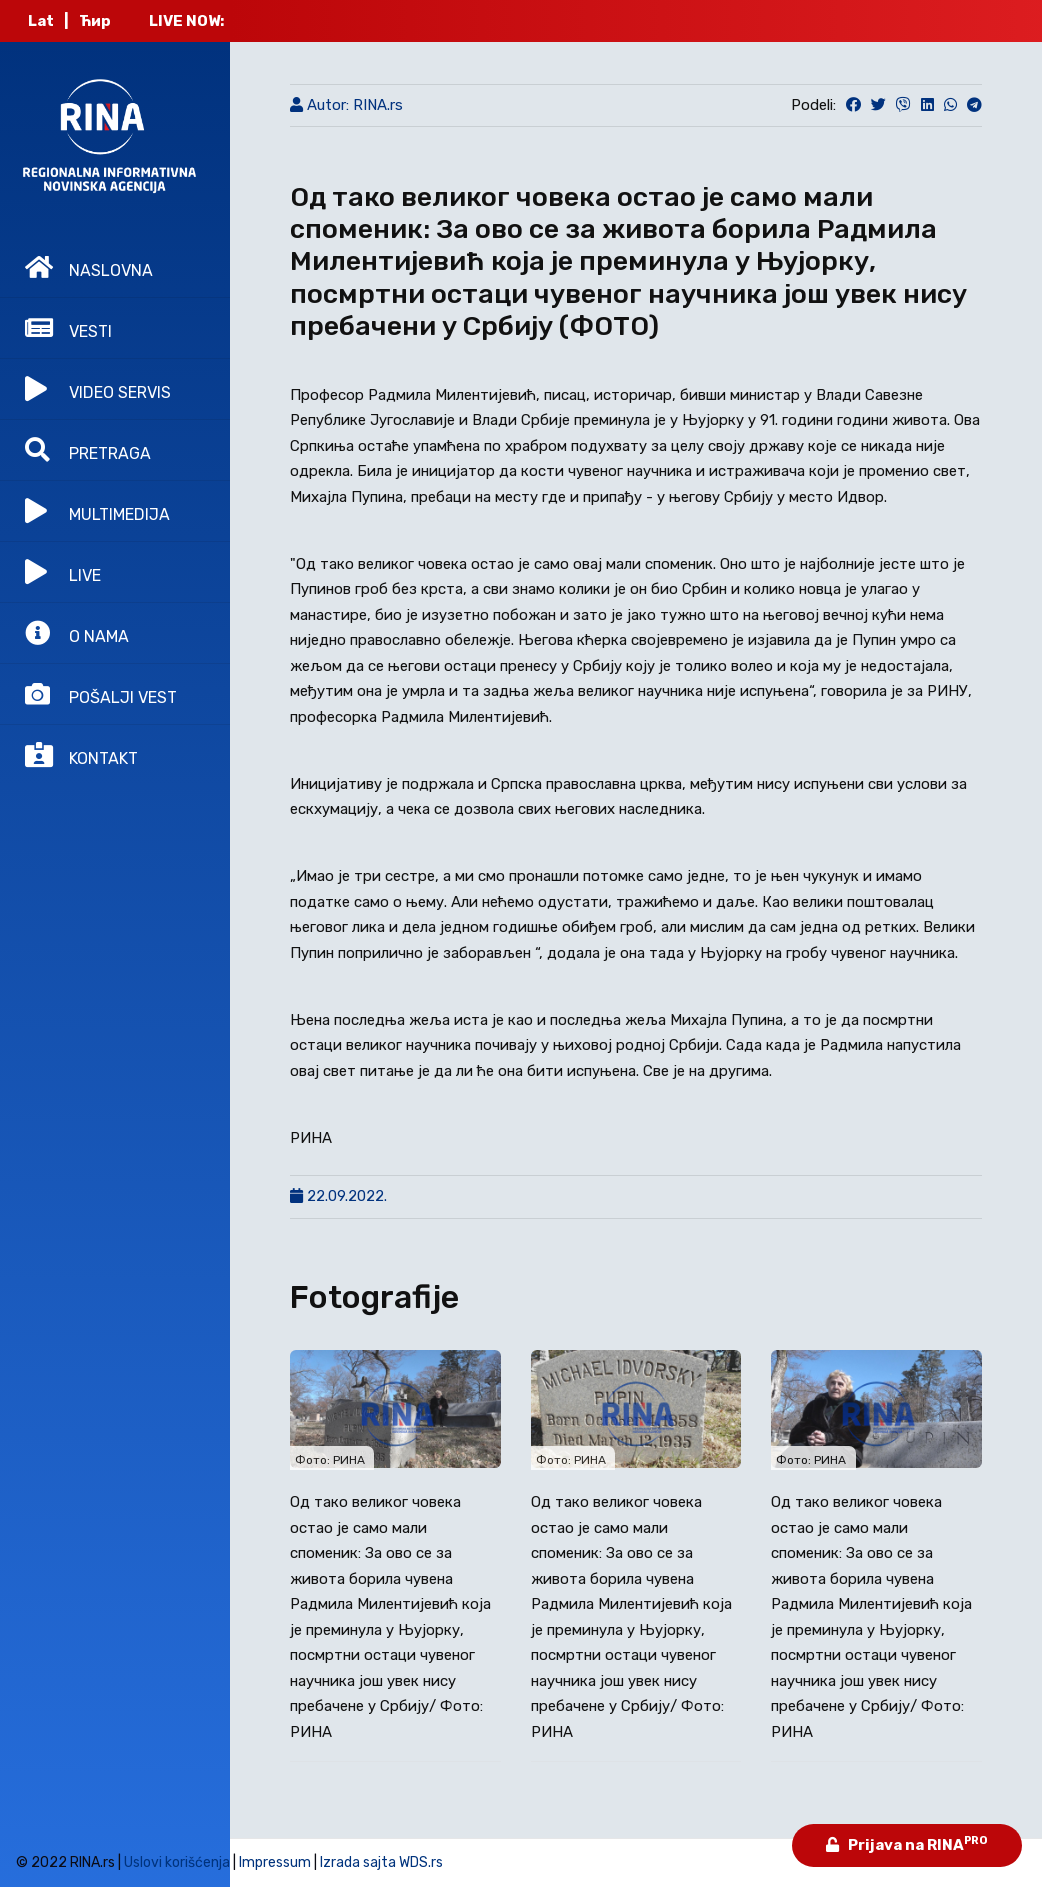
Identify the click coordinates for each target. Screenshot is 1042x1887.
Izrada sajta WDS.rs (381, 1862)
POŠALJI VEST (101, 694)
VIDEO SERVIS (98, 389)
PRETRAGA (88, 450)
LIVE (63, 572)
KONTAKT (81, 755)
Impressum (275, 1862)
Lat (41, 21)
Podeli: (813, 105)
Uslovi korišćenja (177, 1862)
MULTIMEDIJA (97, 511)
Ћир (95, 21)
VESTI (68, 328)
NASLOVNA (89, 267)
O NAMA (77, 633)
